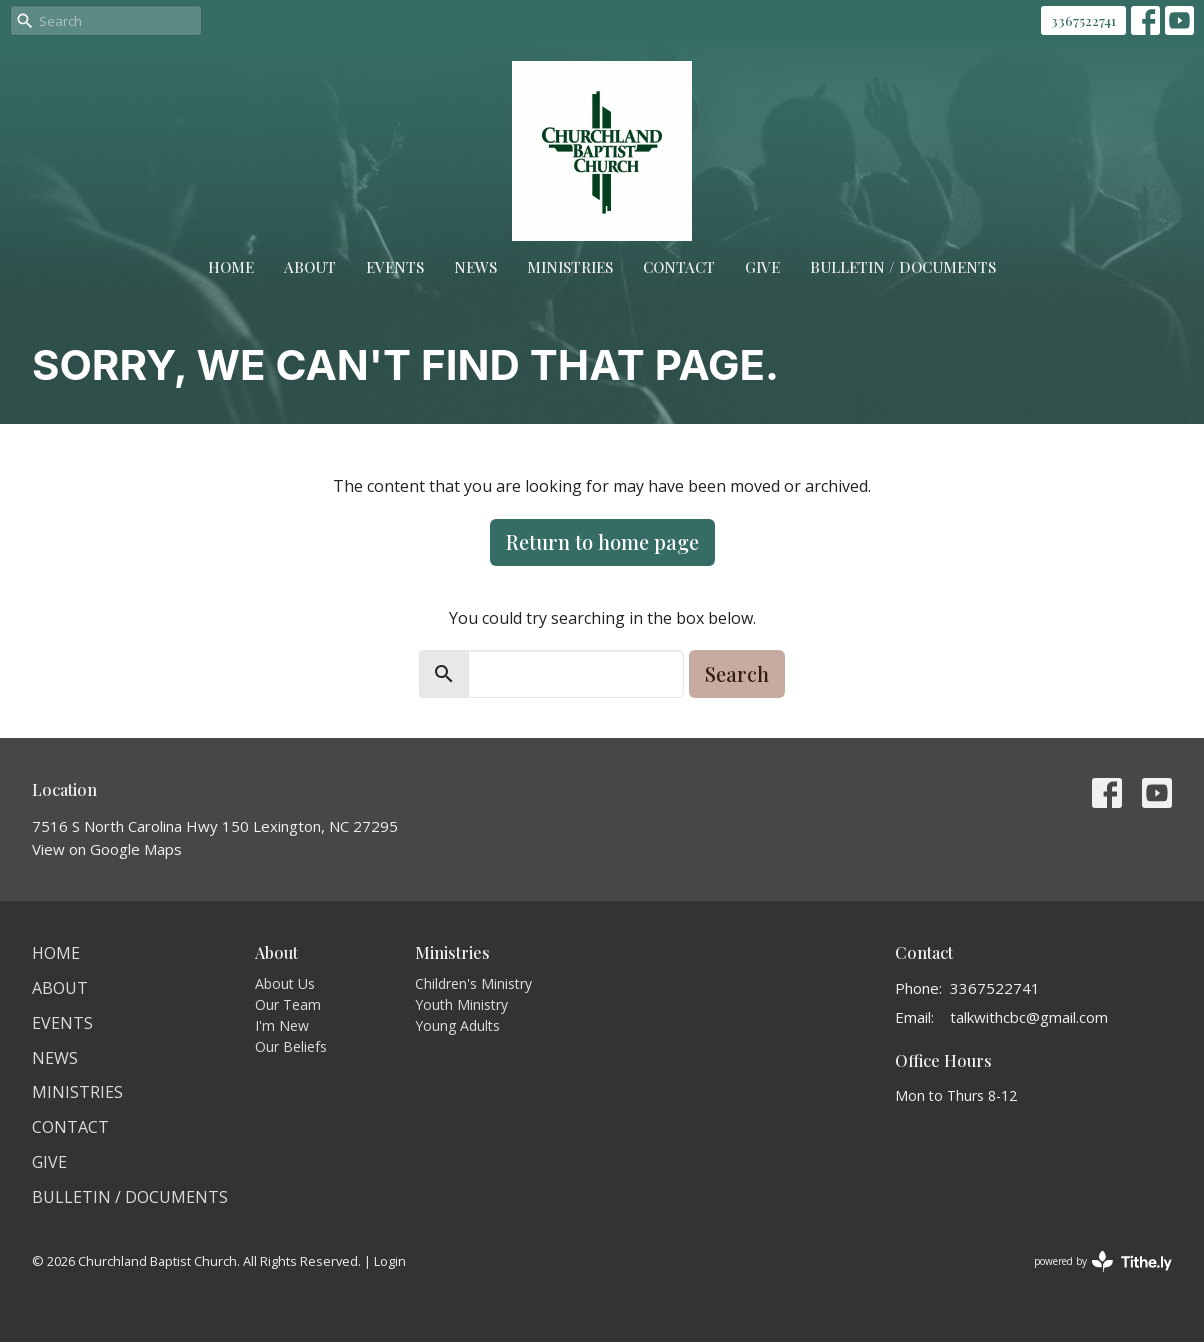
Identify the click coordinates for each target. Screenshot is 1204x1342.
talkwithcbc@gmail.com (1029, 1017)
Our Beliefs (291, 1046)
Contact (679, 267)
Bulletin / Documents (903, 267)
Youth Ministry (461, 1004)
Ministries (570, 267)
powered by (1103, 1261)
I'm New (282, 1025)
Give (762, 267)
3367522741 (1083, 20)
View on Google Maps (107, 849)
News (475, 267)
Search (737, 673)
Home (231, 267)
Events (395, 267)
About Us (285, 983)
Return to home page (602, 541)
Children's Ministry (473, 983)
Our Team (288, 1004)
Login (390, 1261)
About (310, 267)
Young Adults (457, 1025)
